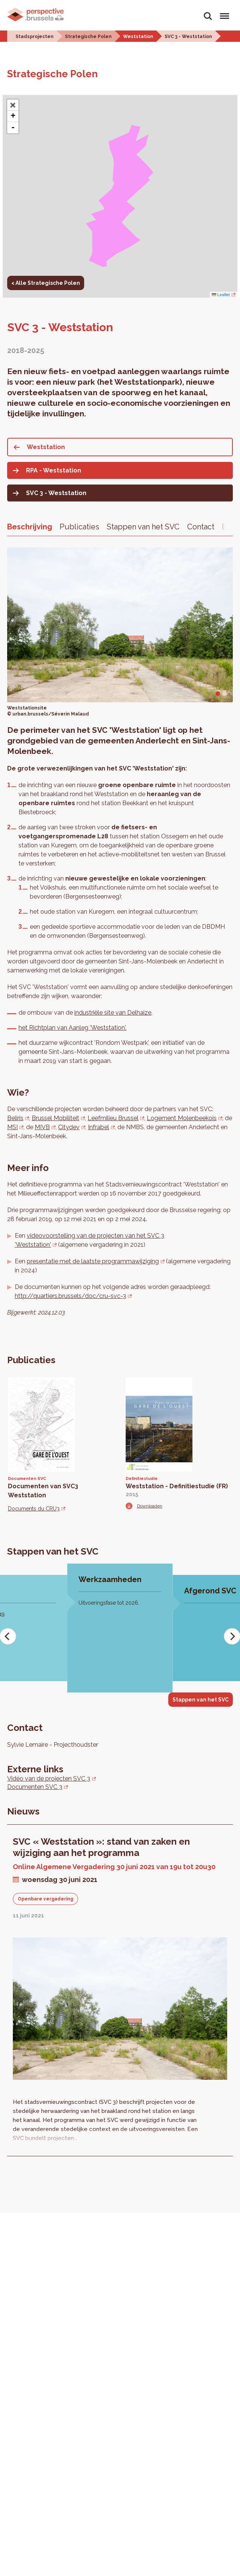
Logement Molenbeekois (182, 1118)
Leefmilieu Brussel (113, 1118)
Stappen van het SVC (143, 526)
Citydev (69, 1127)
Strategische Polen (88, 36)
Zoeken (208, 16)
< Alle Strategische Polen (45, 283)
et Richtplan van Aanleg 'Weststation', (74, 1027)
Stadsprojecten (34, 36)
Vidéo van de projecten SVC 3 (48, 1778)
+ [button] (13, 116)
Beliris (15, 1118)
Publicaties (79, 526)
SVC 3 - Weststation (188, 36)
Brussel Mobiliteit (55, 1118)
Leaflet (221, 294)
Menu (223, 13)
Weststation (138, 36)
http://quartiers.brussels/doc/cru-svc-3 (70, 1295)
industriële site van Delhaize (112, 1012)
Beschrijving (29, 526)
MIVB (42, 1127)
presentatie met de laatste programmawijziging (93, 1261)
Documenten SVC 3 (34, 1786)
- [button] (13, 127)
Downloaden (149, 1506)
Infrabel (98, 1127)
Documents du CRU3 (34, 1509)
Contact (200, 526)
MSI (12, 1127)
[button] (12, 105)
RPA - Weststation (53, 470)
